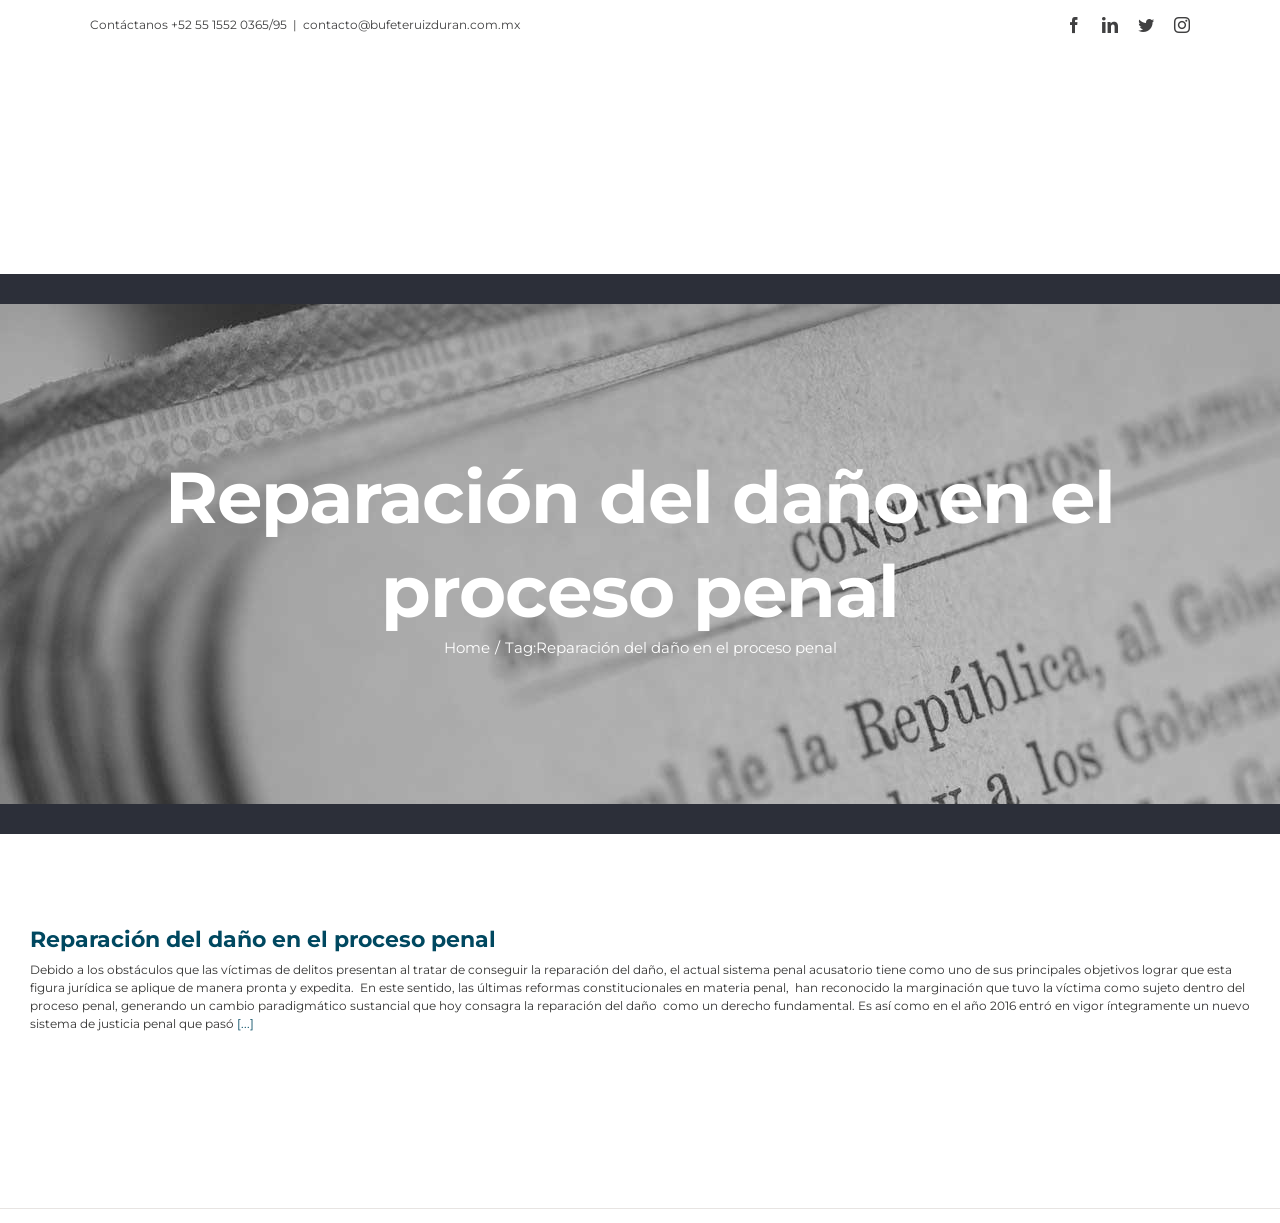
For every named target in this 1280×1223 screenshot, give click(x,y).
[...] (245, 1023)
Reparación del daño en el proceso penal (263, 939)
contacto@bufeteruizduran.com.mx (411, 24)
